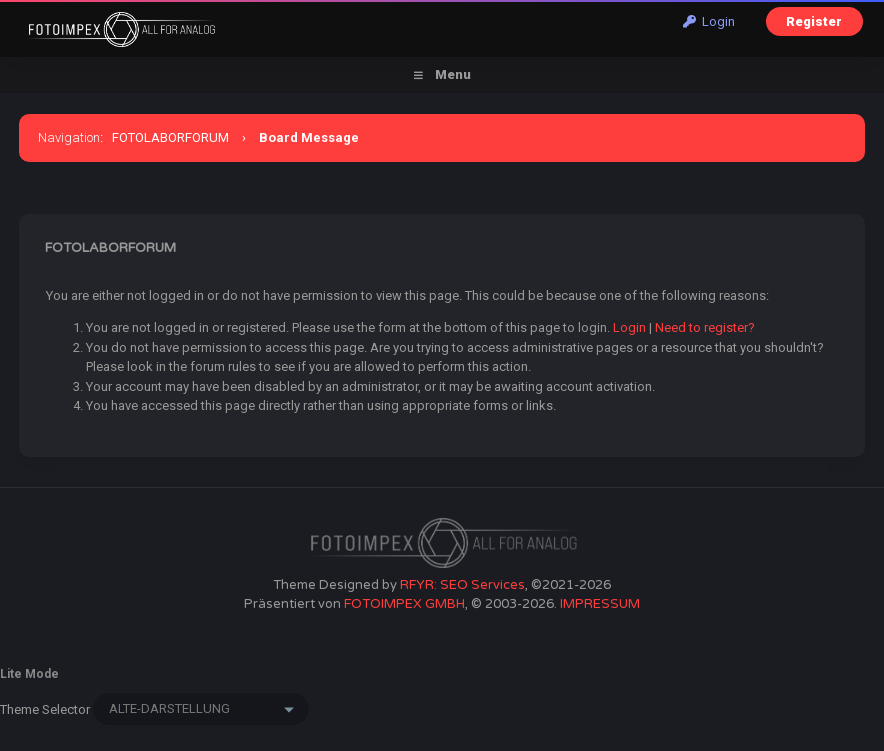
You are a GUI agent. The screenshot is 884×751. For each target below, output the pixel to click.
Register (814, 21)
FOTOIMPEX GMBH (404, 604)
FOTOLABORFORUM (170, 137)
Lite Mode (29, 674)
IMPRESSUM (600, 604)
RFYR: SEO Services (462, 585)
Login (709, 21)
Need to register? (705, 327)
